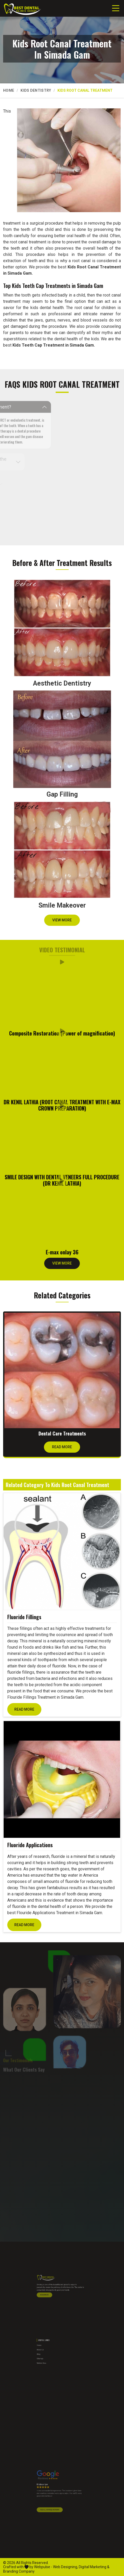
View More (62, 922)
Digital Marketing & (94, 2567)
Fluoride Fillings (24, 1617)
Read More (62, 1449)
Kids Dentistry (36, 90)
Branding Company (19, 2571)
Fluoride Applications (30, 1845)
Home (8, 90)
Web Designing (65, 2567)
